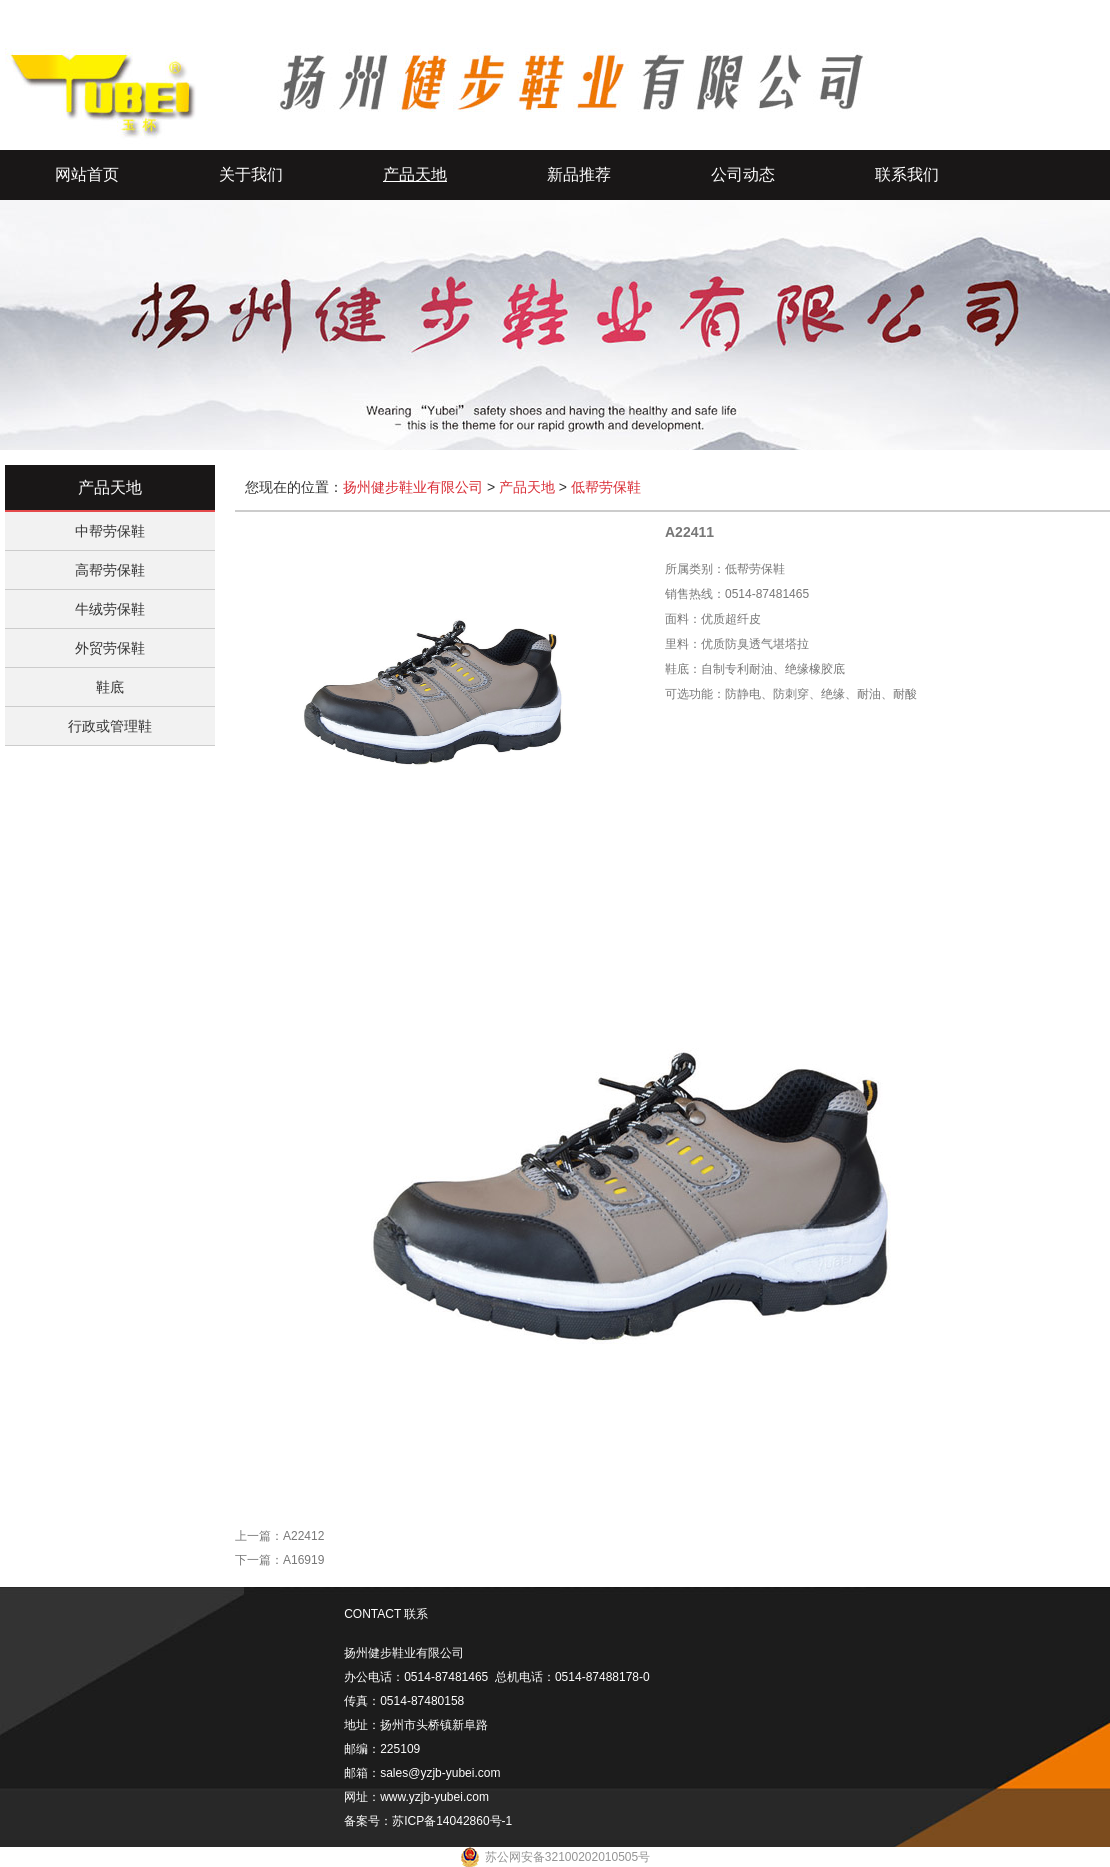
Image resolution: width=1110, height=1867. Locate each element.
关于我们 (251, 174)
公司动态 (743, 174)
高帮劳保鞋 (110, 570)
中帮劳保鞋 (110, 531)
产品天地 (415, 174)
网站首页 (87, 174)
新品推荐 (579, 174)
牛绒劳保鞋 (110, 609)
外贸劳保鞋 (110, 648)
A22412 (303, 1536)
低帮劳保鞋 (606, 487)
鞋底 (110, 687)
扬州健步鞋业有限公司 (413, 487)
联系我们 (907, 174)
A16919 (303, 1560)
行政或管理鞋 (110, 726)
